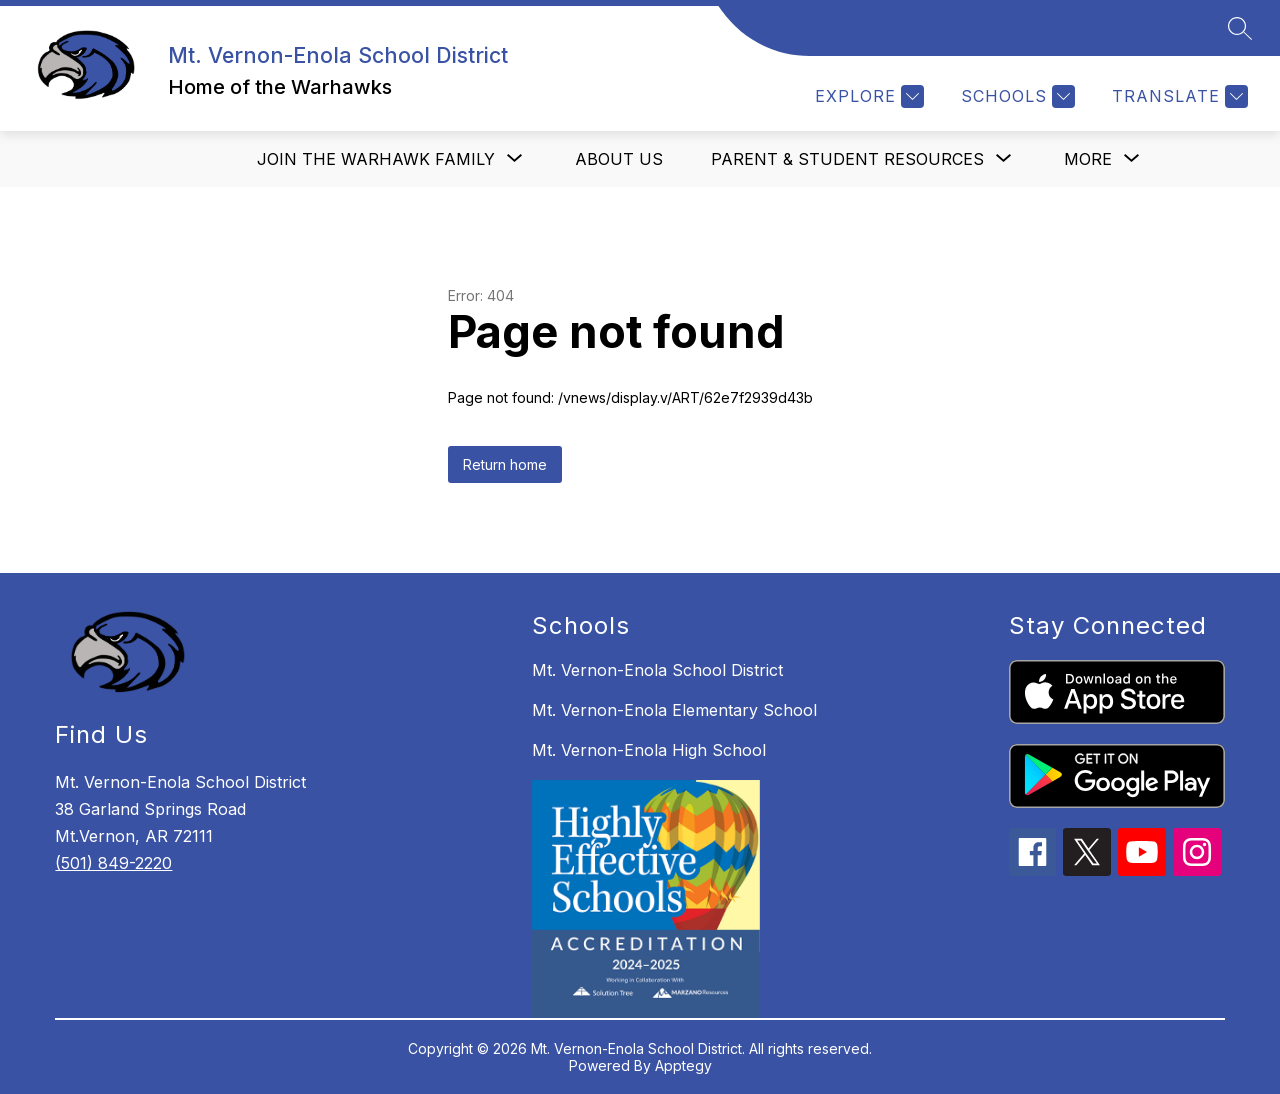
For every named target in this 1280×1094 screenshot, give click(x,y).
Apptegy (683, 1065)
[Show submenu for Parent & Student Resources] (847, 159)
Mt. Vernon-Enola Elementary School (674, 710)
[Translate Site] (1177, 96)
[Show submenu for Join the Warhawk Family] (376, 159)
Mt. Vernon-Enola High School (649, 750)
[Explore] (867, 96)
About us (619, 159)
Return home (505, 464)
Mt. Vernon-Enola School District (657, 670)
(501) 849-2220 (113, 863)
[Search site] (1240, 28)
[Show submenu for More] (1088, 159)
